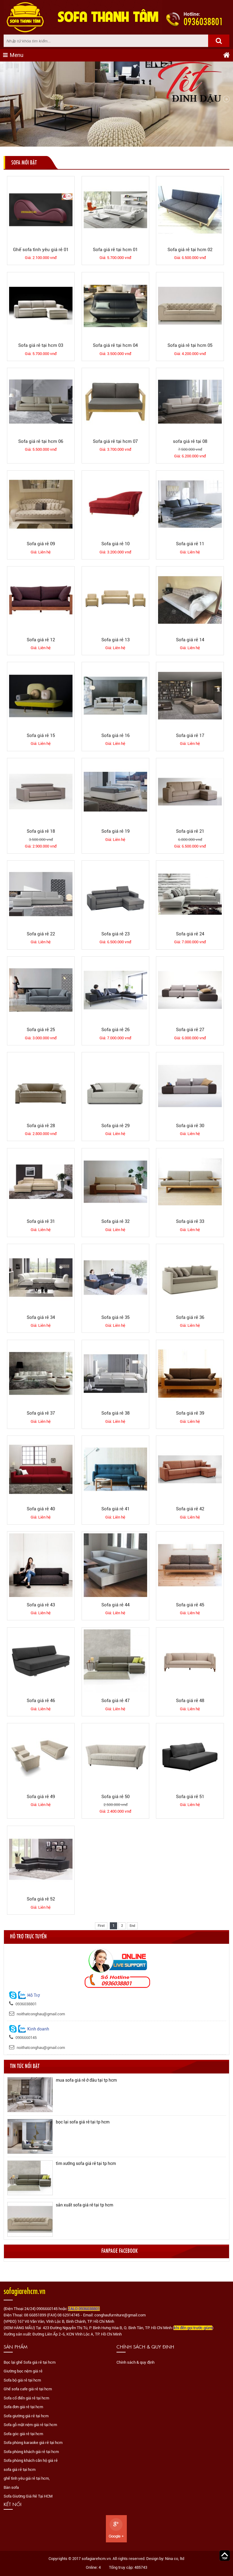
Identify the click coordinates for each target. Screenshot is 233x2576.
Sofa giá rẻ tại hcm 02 (189, 249)
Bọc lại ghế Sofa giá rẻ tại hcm (30, 2362)
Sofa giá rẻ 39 (190, 1413)
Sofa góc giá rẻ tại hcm (23, 2434)
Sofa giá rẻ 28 (41, 1125)
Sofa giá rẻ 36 (190, 1317)
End (132, 1926)
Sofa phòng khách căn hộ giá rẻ (31, 2460)
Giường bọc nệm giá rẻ (23, 2371)
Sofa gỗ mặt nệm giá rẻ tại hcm (30, 2424)
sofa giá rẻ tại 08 (190, 441)
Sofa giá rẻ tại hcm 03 (40, 345)
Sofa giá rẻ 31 (41, 1221)
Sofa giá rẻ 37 (41, 1413)
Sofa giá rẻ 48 (190, 1700)
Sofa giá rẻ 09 (41, 543)
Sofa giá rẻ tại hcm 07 (115, 441)
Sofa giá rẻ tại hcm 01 (115, 249)
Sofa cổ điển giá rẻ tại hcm (26, 2398)
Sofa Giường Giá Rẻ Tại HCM (28, 2496)
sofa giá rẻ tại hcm (19, 2469)
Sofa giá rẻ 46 (41, 1700)
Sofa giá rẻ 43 (41, 1605)
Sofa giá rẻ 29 (115, 1125)
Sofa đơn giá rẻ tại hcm (23, 2407)
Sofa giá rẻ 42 (190, 1509)
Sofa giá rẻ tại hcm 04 (115, 345)
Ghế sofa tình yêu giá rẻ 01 (41, 249)
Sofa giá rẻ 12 (41, 639)
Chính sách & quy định (135, 2362)
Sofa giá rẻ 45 (190, 1605)
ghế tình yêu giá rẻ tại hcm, (27, 2478)
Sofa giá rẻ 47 (115, 1700)
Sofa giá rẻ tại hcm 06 (40, 441)
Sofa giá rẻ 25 (41, 1029)
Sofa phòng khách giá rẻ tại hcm (31, 2451)
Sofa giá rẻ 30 (190, 1125)
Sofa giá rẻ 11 (190, 543)
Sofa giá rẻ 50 (115, 1796)
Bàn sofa (11, 2487)
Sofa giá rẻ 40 (41, 1509)
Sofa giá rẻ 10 (115, 543)
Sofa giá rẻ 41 (115, 1509)
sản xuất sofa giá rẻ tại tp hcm (84, 2205)
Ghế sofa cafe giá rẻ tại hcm (28, 2389)
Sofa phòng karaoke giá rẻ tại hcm (33, 2442)
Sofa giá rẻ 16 (115, 735)
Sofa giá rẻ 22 (41, 934)
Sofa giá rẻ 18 (41, 831)
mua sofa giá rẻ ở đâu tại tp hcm (86, 2080)
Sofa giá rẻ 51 (190, 1796)
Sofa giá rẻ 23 (115, 934)
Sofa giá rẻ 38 (115, 1413)
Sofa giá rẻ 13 (115, 639)
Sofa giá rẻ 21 (190, 831)
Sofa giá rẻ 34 (41, 1317)
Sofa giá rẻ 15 (41, 735)
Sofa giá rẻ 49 (41, 1796)
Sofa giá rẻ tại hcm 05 (189, 345)
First (101, 1926)
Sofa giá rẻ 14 (190, 639)
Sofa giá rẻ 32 (115, 1221)
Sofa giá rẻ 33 (190, 1221)
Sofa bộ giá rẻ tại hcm (22, 2380)
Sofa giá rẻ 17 (190, 735)
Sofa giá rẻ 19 (115, 831)
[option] (116, 2094)
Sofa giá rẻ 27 (190, 1029)
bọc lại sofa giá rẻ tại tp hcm (83, 2122)
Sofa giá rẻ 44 (115, 1605)
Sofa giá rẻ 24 (190, 934)
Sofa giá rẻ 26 (115, 1029)
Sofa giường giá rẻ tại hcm (26, 2416)
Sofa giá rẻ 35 (115, 1317)
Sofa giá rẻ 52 (41, 1899)
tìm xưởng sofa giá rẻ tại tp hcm (86, 2163)
